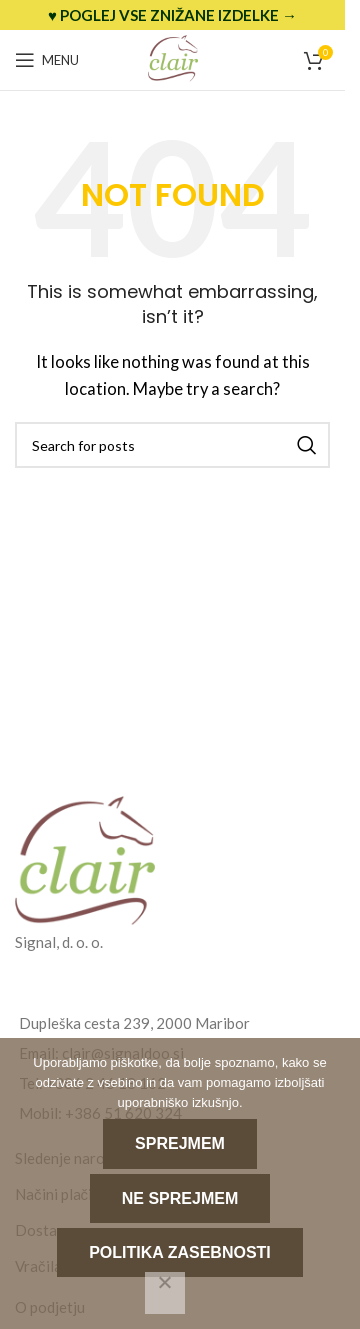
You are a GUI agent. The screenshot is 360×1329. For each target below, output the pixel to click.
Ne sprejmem (180, 1198)
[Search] (172, 445)
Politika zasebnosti (180, 1252)
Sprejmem (180, 1143)
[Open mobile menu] (47, 60)
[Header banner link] (172, 15)
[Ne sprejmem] (165, 1293)
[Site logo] (173, 58)
